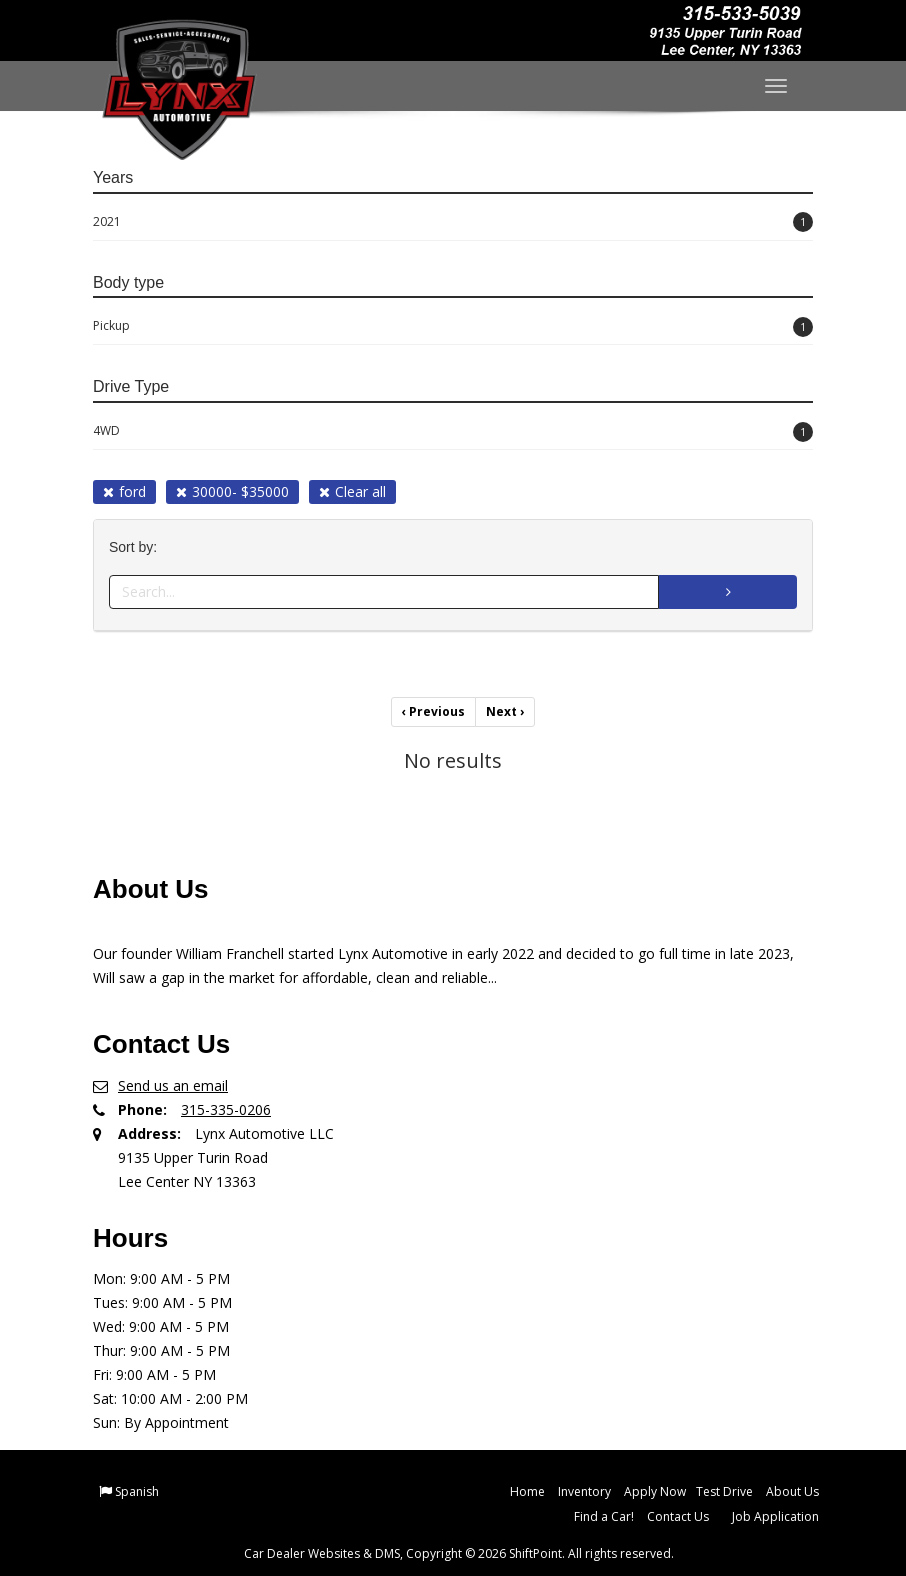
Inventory (584, 1491)
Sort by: (137, 547)
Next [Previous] (505, 711)
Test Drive (724, 1491)
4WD (453, 432)
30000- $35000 (232, 491)
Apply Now (655, 1491)
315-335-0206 (226, 1109)
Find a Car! (604, 1516)
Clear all (352, 491)
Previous (433, 711)
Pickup (453, 327)
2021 (453, 222)
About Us (792, 1491)
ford (124, 491)
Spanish (137, 1491)
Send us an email (173, 1085)
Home (527, 1491)
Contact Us (678, 1516)
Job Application (775, 1516)
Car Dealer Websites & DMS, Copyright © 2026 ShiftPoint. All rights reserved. (459, 1553)
